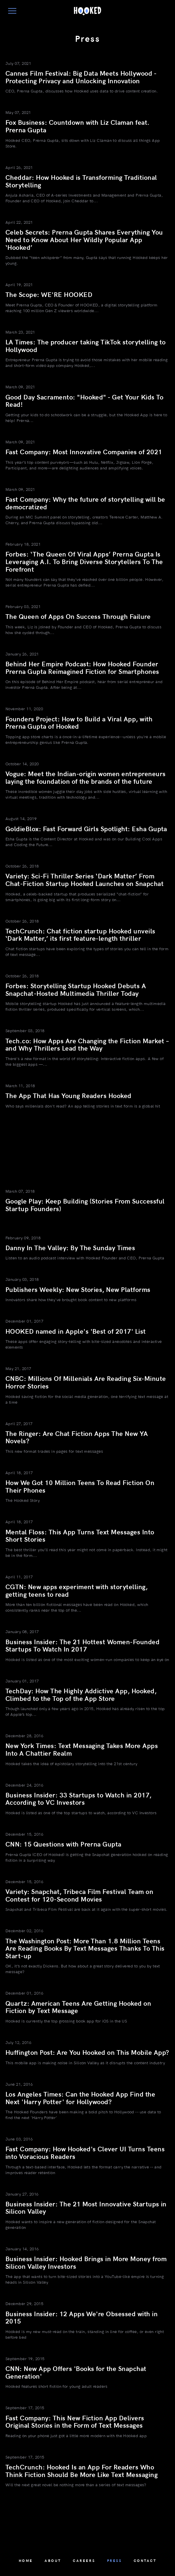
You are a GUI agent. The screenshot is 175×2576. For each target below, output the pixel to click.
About (53, 2561)
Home (26, 2561)
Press (114, 2561)
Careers (84, 2561)
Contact (145, 2561)
